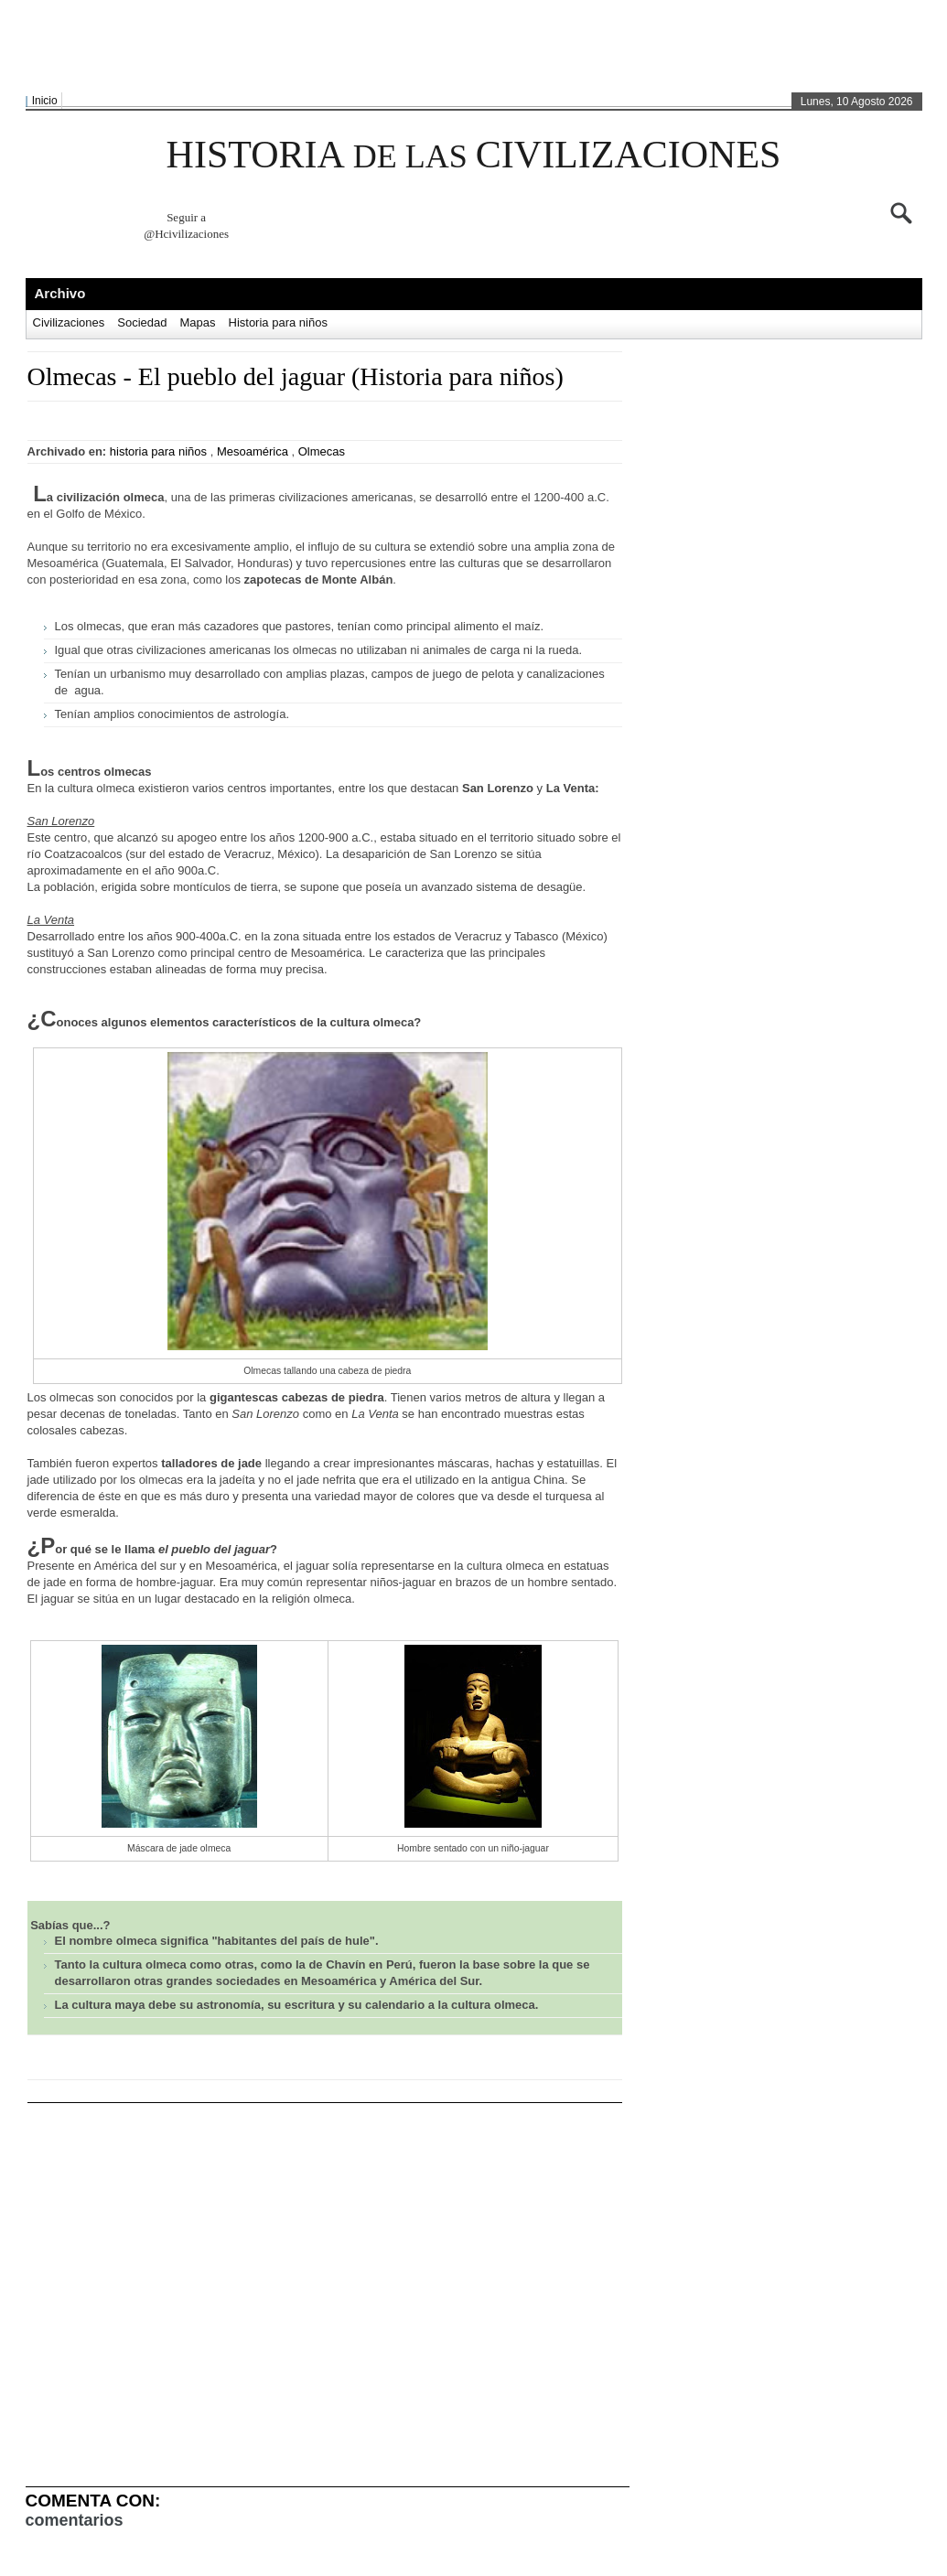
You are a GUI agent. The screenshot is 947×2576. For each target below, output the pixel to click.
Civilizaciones (69, 322)
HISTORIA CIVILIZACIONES (474, 155)
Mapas (197, 322)
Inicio (45, 100)
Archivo (60, 293)
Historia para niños (278, 322)
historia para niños (158, 451)
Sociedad (142, 322)
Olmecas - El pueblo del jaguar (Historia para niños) (295, 376)
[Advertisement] (469, 46)
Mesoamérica (252, 451)
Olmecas (321, 451)
